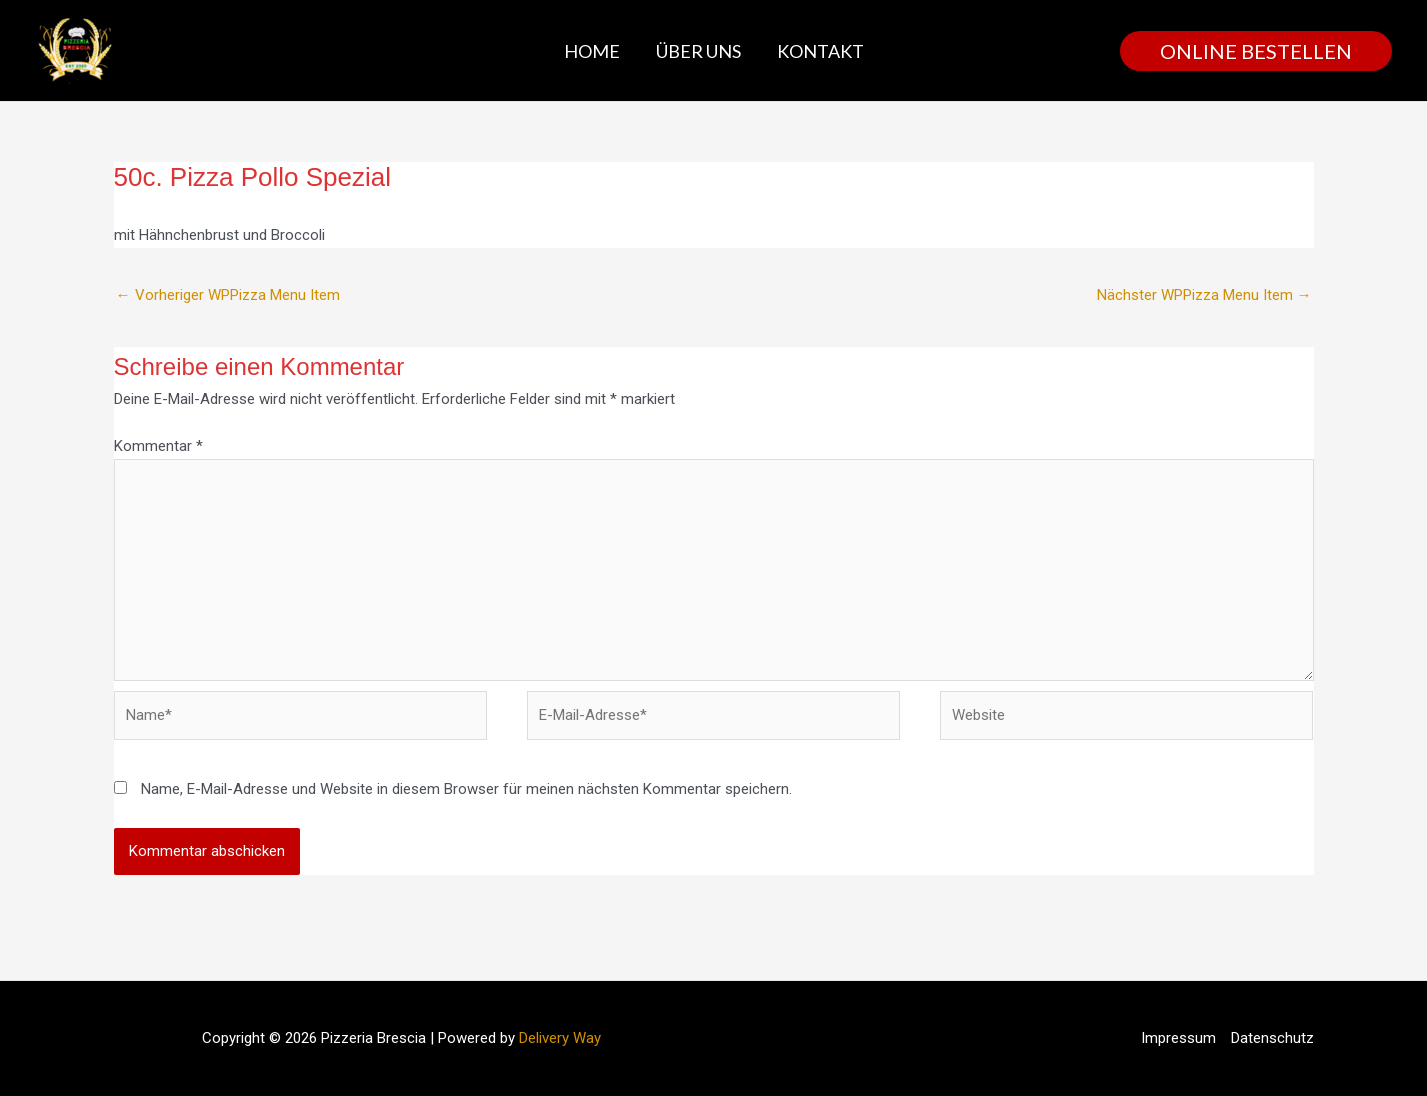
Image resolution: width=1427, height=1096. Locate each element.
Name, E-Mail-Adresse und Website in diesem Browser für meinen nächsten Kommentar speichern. (466, 789)
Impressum (1178, 1038)
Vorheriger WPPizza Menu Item (228, 295)
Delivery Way (560, 1038)
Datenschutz (1272, 1038)
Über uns (698, 51)
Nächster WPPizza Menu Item (1204, 295)
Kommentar (158, 446)
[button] (1256, 51)
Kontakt (820, 51)
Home (592, 51)
